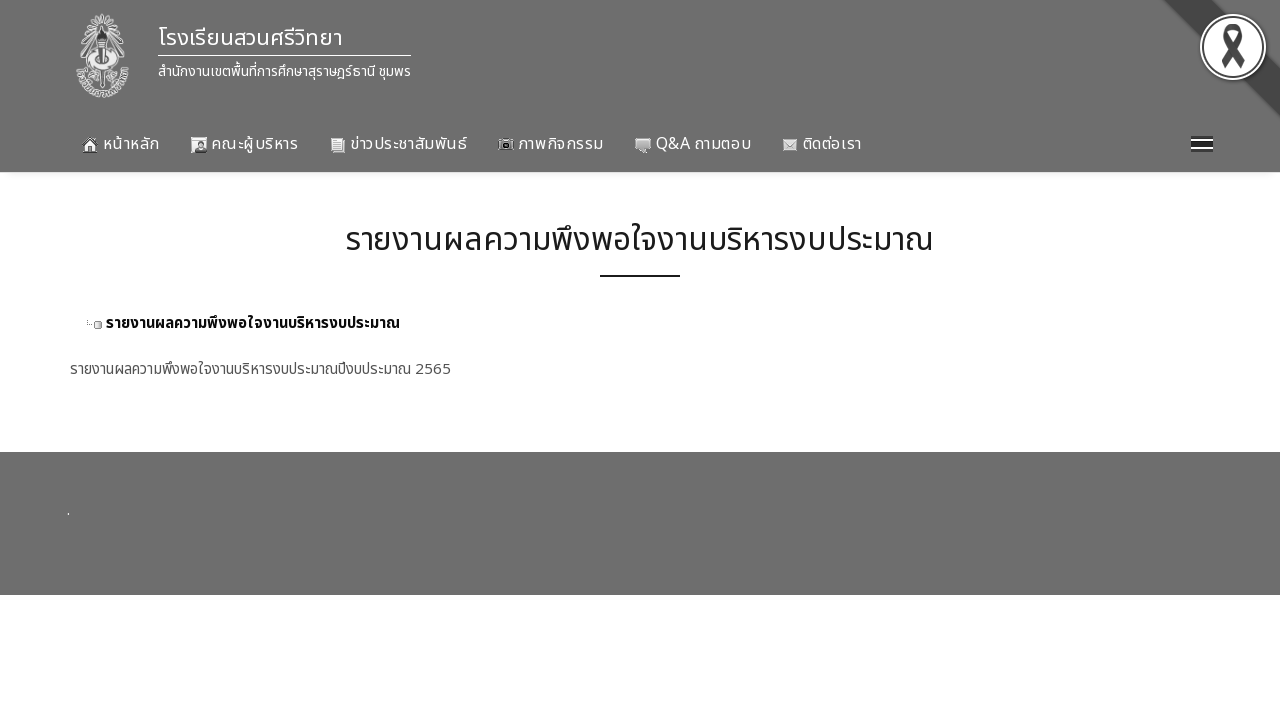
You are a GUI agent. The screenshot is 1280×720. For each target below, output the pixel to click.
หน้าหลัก (121, 144)
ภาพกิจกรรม (551, 144)
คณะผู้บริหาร (245, 144)
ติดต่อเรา (821, 144)
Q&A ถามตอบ (693, 144)
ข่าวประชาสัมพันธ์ (399, 144)
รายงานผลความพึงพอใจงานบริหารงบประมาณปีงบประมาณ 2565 (260, 369)
